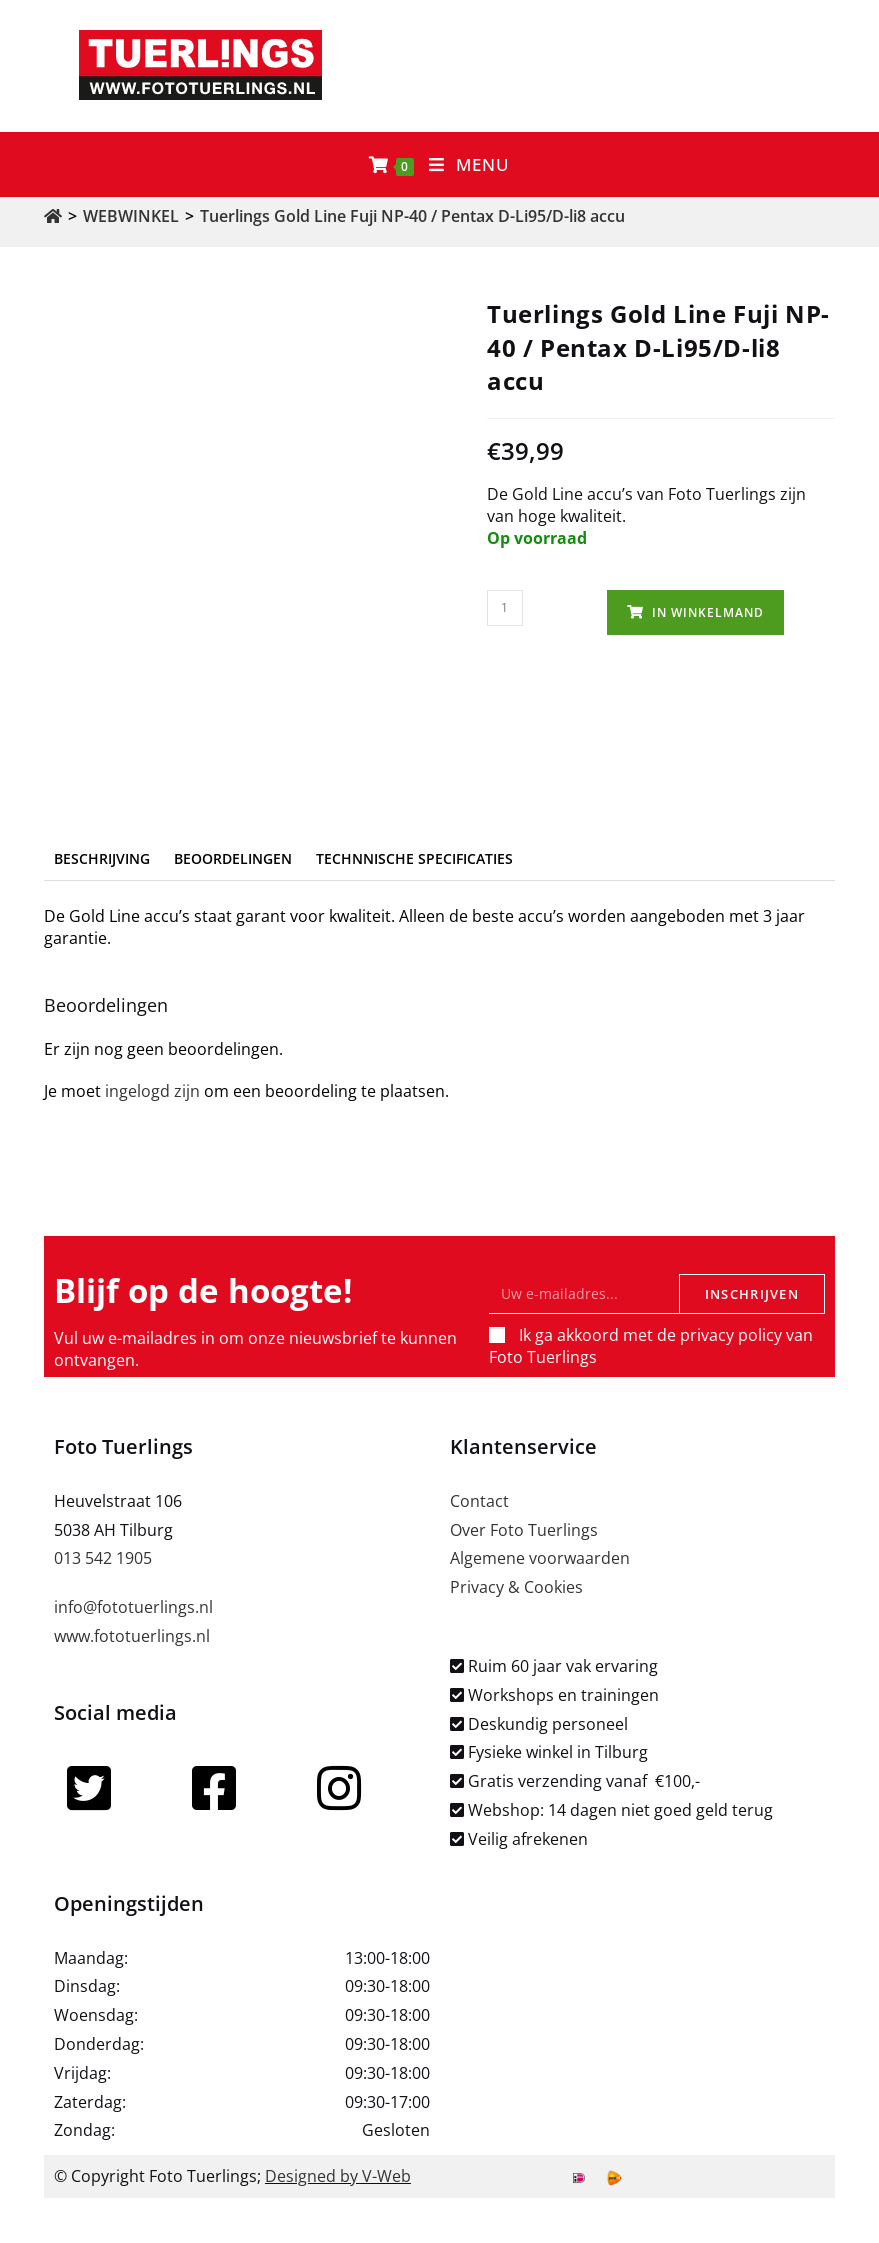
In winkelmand (708, 612)
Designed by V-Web (338, 2176)
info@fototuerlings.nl (133, 1607)
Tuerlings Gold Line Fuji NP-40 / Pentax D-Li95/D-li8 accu (412, 216)
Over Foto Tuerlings (524, 1530)
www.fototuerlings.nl (132, 1636)
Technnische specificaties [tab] (414, 858)
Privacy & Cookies (516, 1587)
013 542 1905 (103, 1558)
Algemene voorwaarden (540, 1558)
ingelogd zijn (152, 1091)
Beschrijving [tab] (102, 858)
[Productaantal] (505, 608)
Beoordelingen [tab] (233, 858)
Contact (479, 1501)
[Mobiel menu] (469, 164)
